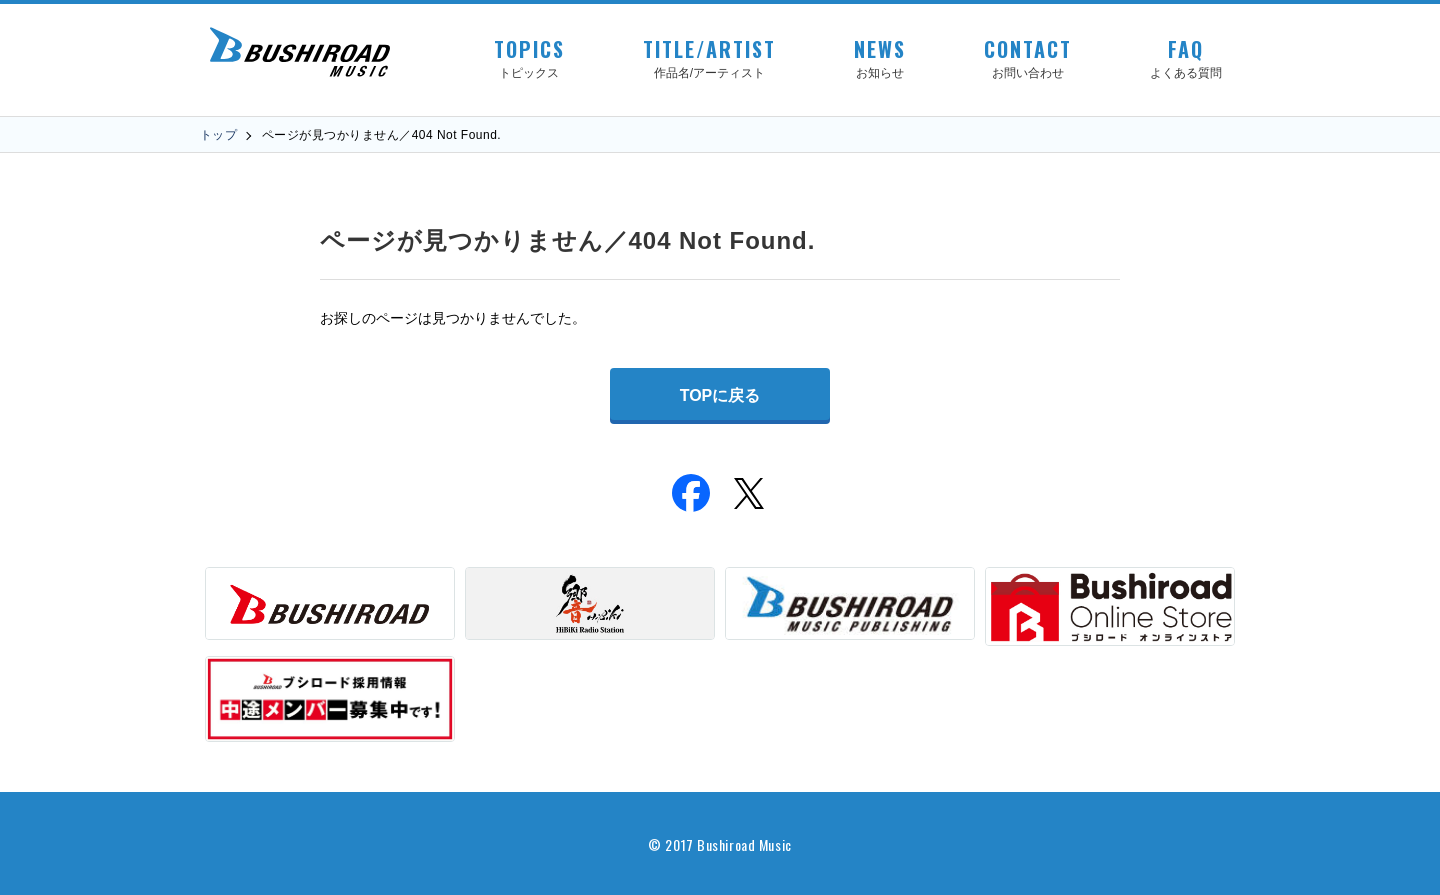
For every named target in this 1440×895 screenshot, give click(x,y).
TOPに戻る (720, 395)
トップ (218, 135)
